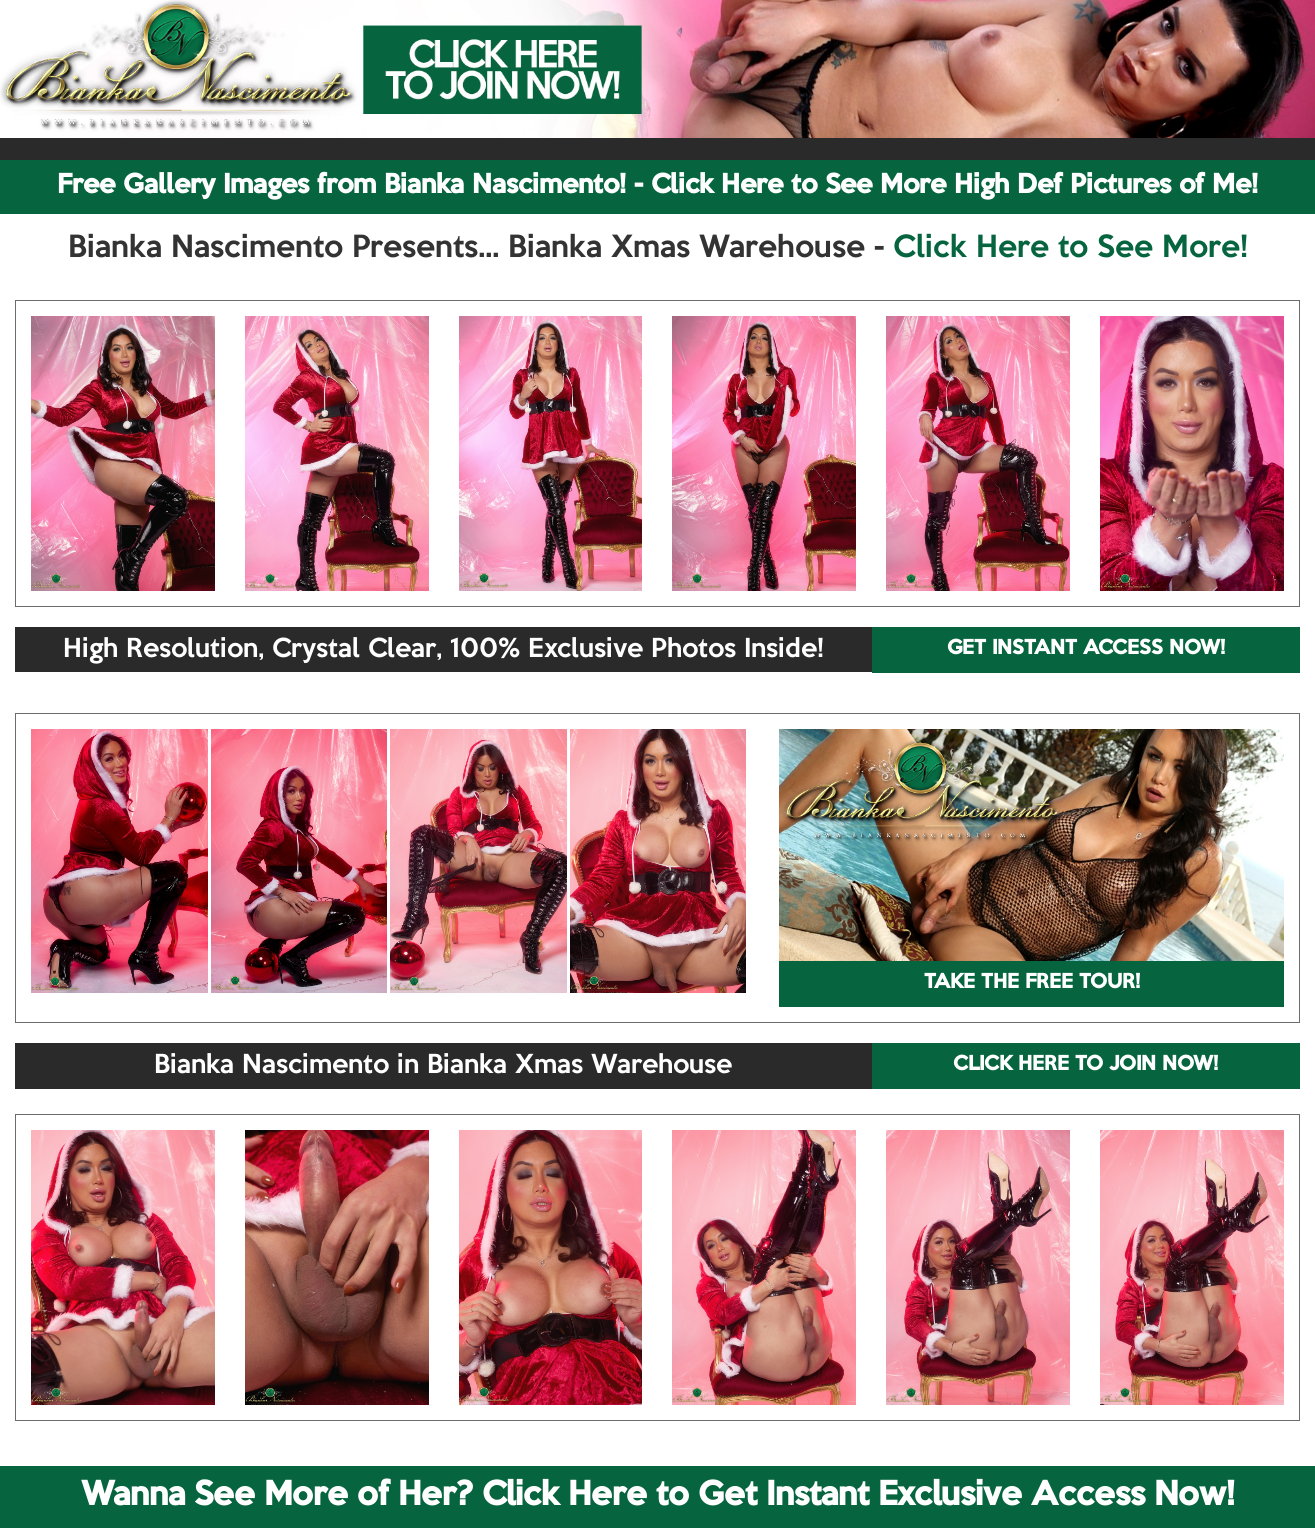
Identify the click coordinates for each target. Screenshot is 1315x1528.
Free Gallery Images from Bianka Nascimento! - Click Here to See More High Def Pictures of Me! (657, 186)
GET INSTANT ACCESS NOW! (1086, 649)
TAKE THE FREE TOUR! (1032, 983)
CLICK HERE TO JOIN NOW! (1085, 1065)
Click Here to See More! (1070, 249)
